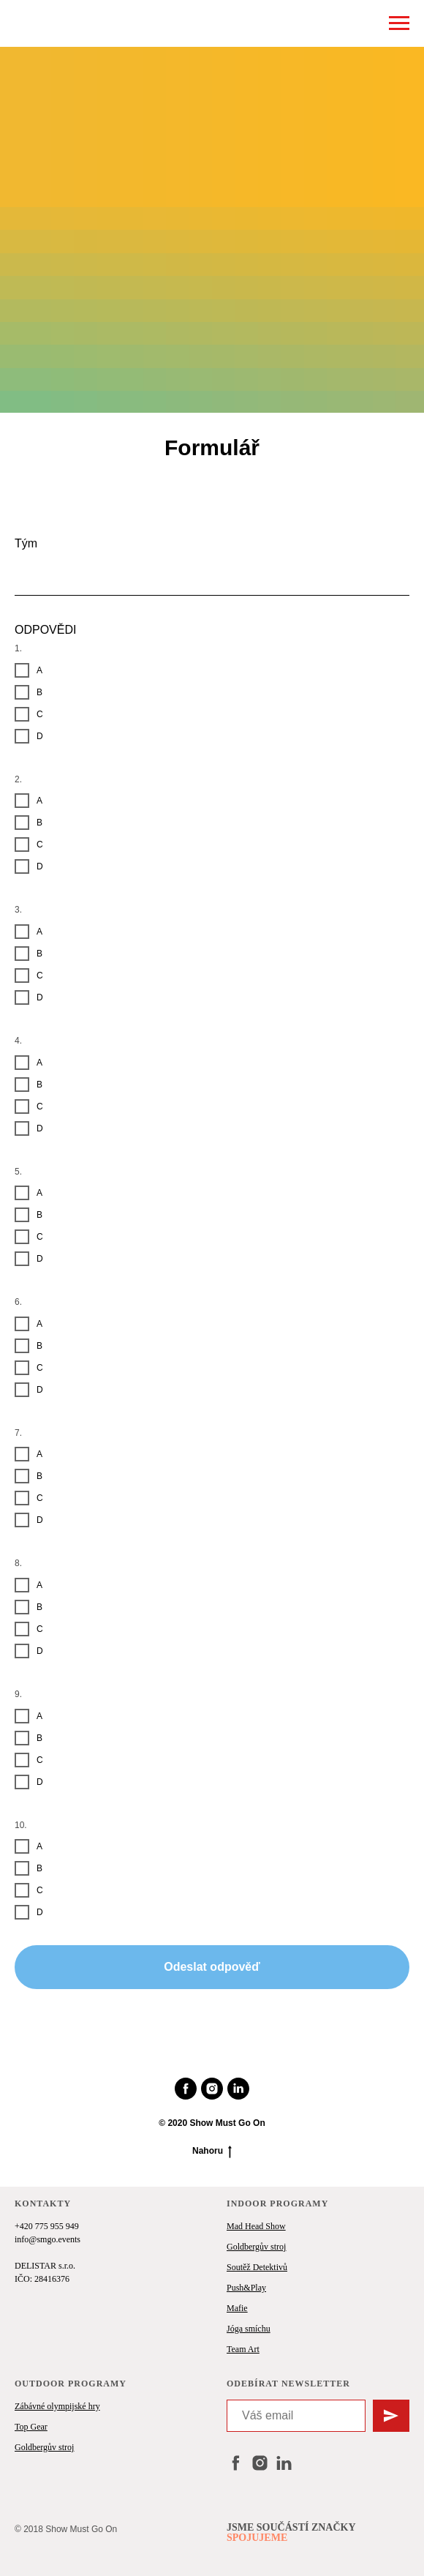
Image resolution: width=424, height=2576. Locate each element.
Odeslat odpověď (212, 1967)
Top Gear (31, 2427)
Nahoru (212, 2151)
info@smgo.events (47, 2239)
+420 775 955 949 (47, 2226)
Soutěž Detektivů (257, 2267)
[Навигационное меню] (399, 23)
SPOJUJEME (257, 2537)
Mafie (237, 2308)
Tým (26, 543)
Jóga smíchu (248, 2329)
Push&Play (246, 2288)
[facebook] (186, 2089)
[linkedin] (238, 2089)
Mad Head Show (256, 2226)
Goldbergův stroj (256, 2247)
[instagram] (212, 2089)
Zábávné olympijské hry (57, 2406)
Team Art (243, 2349)
